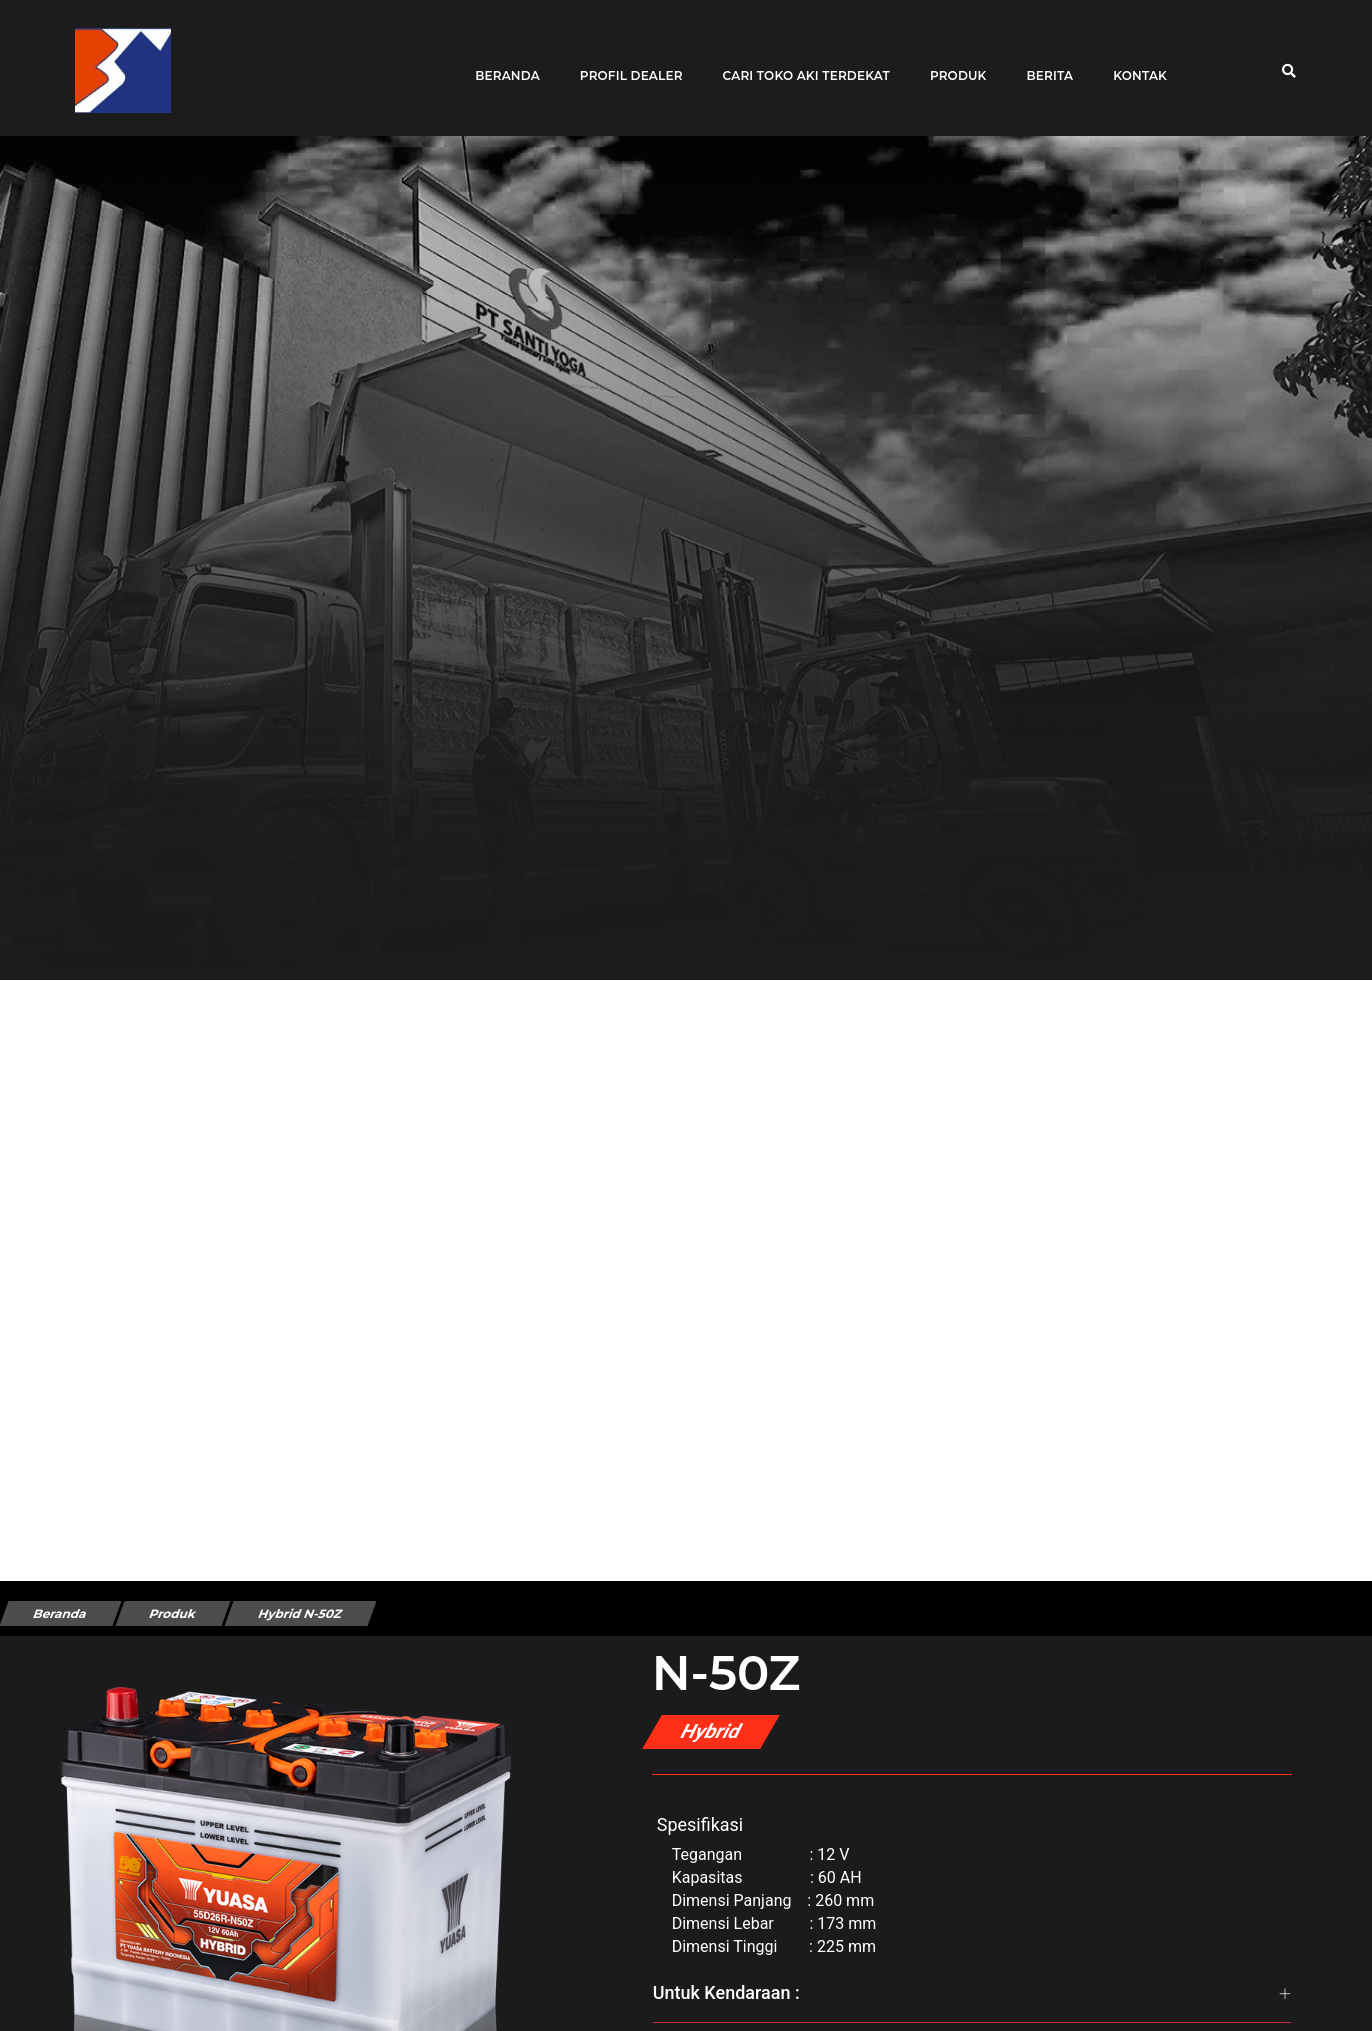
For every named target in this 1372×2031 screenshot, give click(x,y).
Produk (951, 62)
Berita (1042, 62)
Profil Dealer (624, 62)
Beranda (500, 62)
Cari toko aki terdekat (799, 62)
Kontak (1133, 62)
